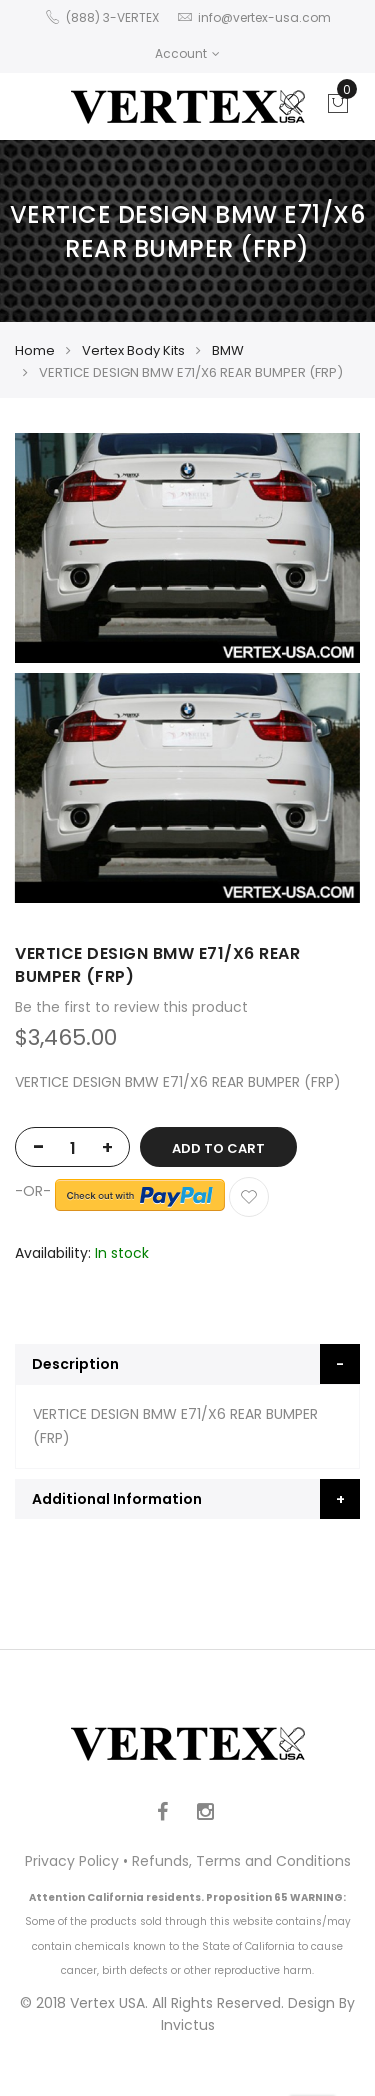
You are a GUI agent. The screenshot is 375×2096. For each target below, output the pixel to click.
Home (35, 350)
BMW (228, 350)
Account (187, 53)
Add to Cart (218, 1148)
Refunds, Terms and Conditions (241, 1861)
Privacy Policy (72, 1861)
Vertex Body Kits (133, 350)
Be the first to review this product (131, 1007)
